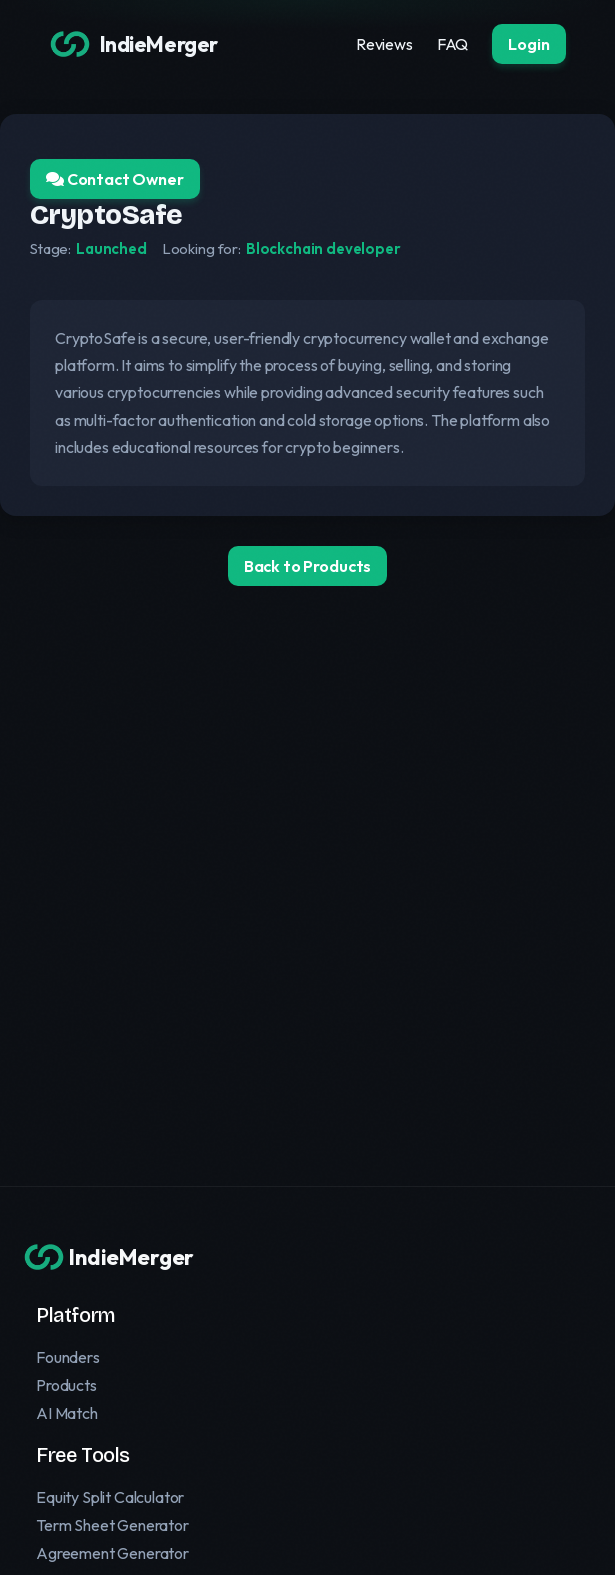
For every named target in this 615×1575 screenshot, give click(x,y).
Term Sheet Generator (112, 1525)
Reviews (384, 44)
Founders (68, 1357)
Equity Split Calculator (110, 1497)
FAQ (453, 44)
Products (66, 1385)
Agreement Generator (112, 1553)
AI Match (67, 1413)
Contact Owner (115, 179)
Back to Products (307, 566)
